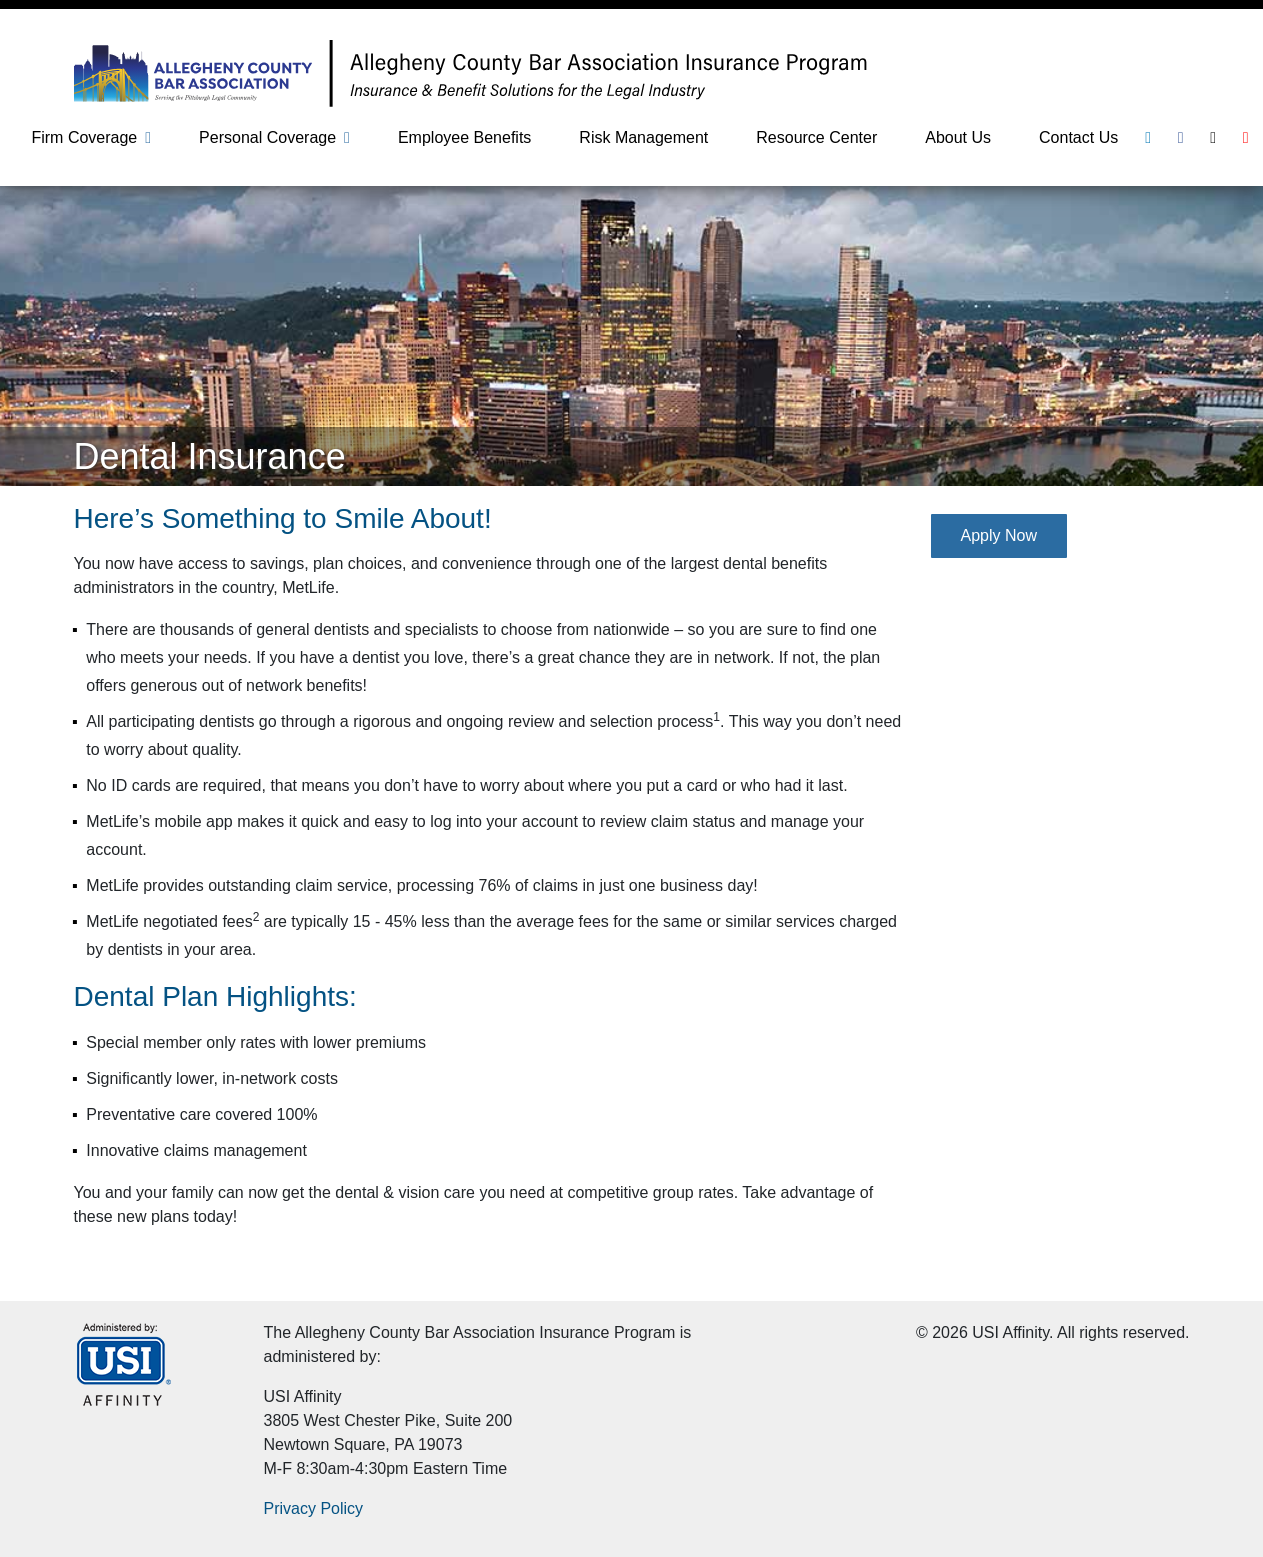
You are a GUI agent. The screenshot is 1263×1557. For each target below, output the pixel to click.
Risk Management (643, 137)
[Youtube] (1246, 137)
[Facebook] (1181, 137)
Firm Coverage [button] (84, 137)
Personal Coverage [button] (267, 137)
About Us (958, 137)
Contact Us (1078, 137)
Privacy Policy (314, 1508)
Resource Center (816, 137)
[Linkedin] (1148, 137)
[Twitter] (1213, 137)
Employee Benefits (464, 137)
